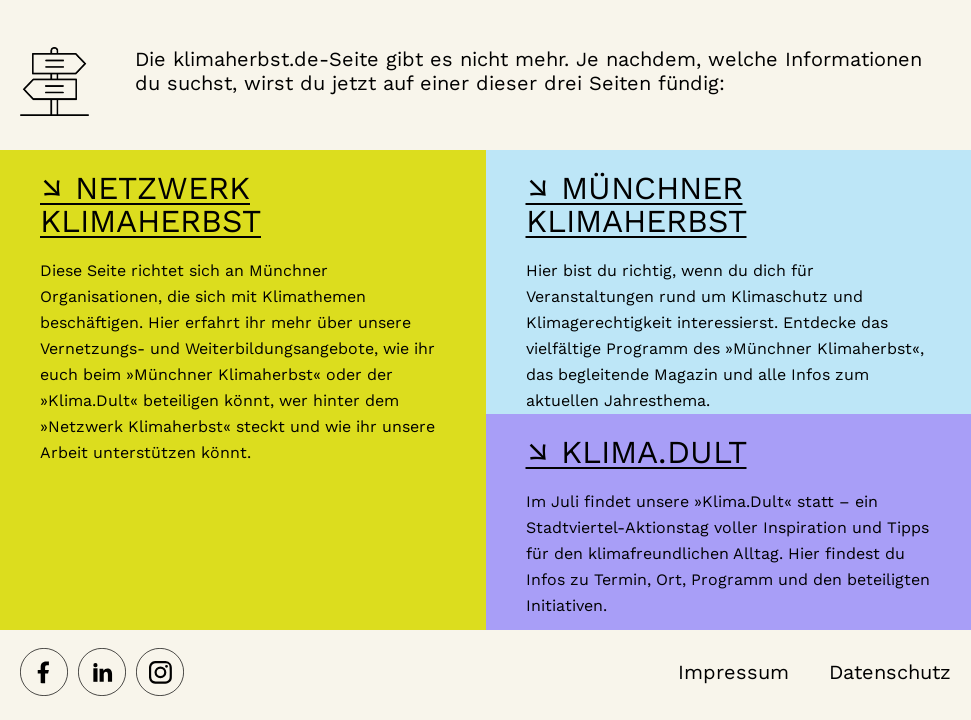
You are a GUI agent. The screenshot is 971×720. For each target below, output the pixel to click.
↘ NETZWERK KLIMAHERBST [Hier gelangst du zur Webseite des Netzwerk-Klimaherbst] (150, 204)
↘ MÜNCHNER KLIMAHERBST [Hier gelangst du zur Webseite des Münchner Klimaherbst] (636, 204)
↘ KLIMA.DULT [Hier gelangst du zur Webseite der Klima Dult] (636, 452)
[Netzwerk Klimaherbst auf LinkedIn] (102, 674)
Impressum (733, 672)
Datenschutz (890, 672)
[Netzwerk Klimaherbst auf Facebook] (44, 674)
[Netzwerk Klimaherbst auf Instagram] (160, 674)
